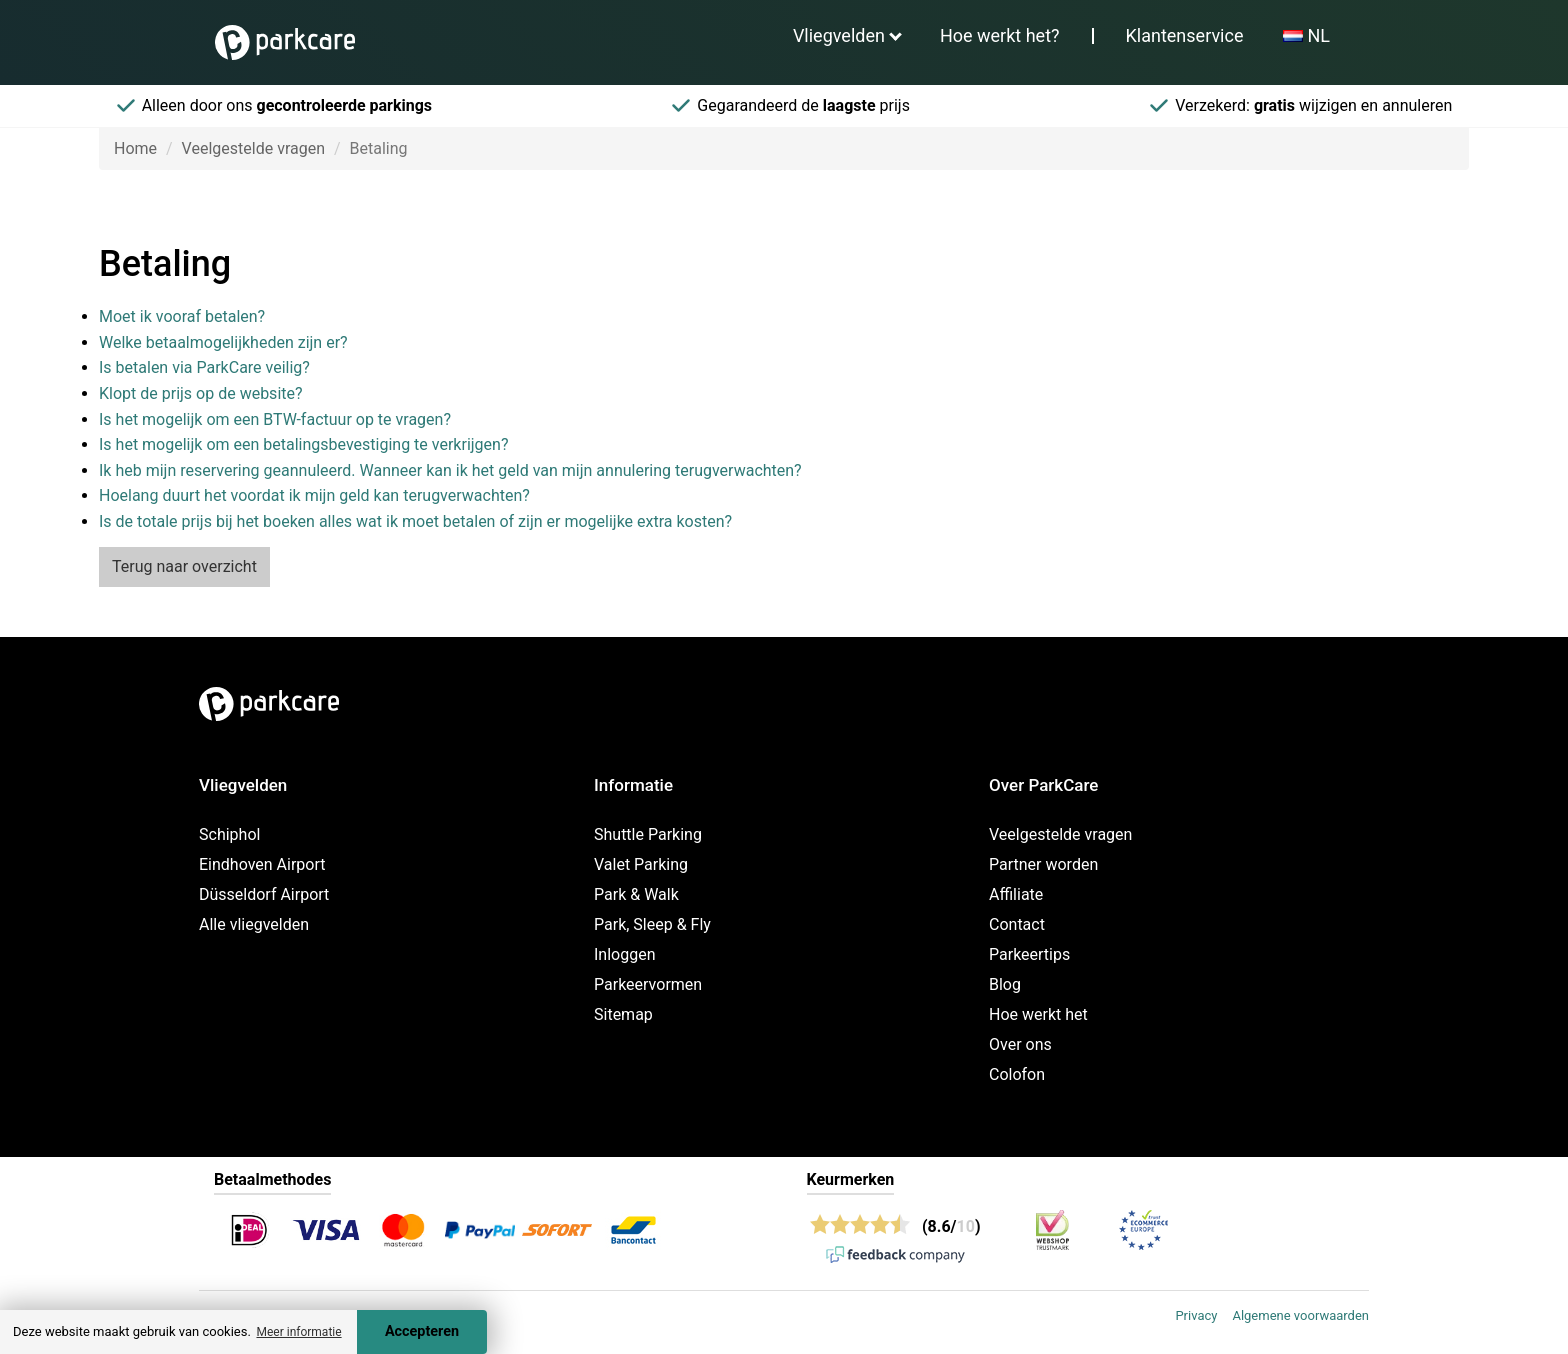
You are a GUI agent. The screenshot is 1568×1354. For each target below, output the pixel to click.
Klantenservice (1185, 35)
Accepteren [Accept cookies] (422, 1331)
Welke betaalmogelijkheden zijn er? (223, 342)
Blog (1005, 984)
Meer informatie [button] (298, 1332)
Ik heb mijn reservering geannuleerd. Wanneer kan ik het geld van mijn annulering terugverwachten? (450, 470)
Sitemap (623, 1014)
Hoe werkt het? (1000, 35)
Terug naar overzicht (184, 566)
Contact (1017, 924)
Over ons (1020, 1044)
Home (135, 148)
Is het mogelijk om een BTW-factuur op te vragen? (275, 419)
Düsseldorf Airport (264, 894)
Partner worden (1043, 864)
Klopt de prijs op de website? (201, 393)
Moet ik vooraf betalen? (182, 316)
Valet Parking (641, 864)
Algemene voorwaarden (1300, 1315)
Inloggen (625, 954)
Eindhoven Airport (262, 864)
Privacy (1196, 1315)
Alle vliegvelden (254, 924)
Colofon (1017, 1074)
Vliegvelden (839, 35)
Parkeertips (1029, 954)
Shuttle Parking (648, 834)
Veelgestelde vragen (253, 148)
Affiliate (1016, 894)
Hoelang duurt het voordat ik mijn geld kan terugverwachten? (314, 495)
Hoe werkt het (1038, 1014)
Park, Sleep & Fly (652, 924)
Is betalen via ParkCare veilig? (204, 367)
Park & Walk (636, 894)
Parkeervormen (648, 984)
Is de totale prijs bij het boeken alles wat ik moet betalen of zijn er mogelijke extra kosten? (415, 521)
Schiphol (229, 834)
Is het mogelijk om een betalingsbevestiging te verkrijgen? (303, 444)
